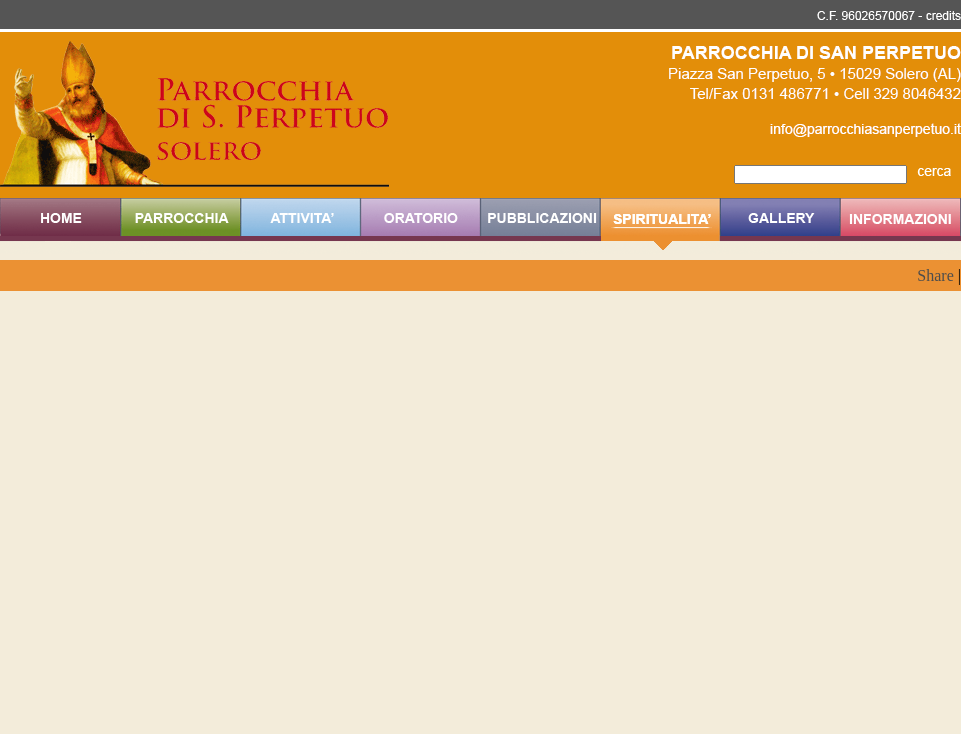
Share (935, 275)
